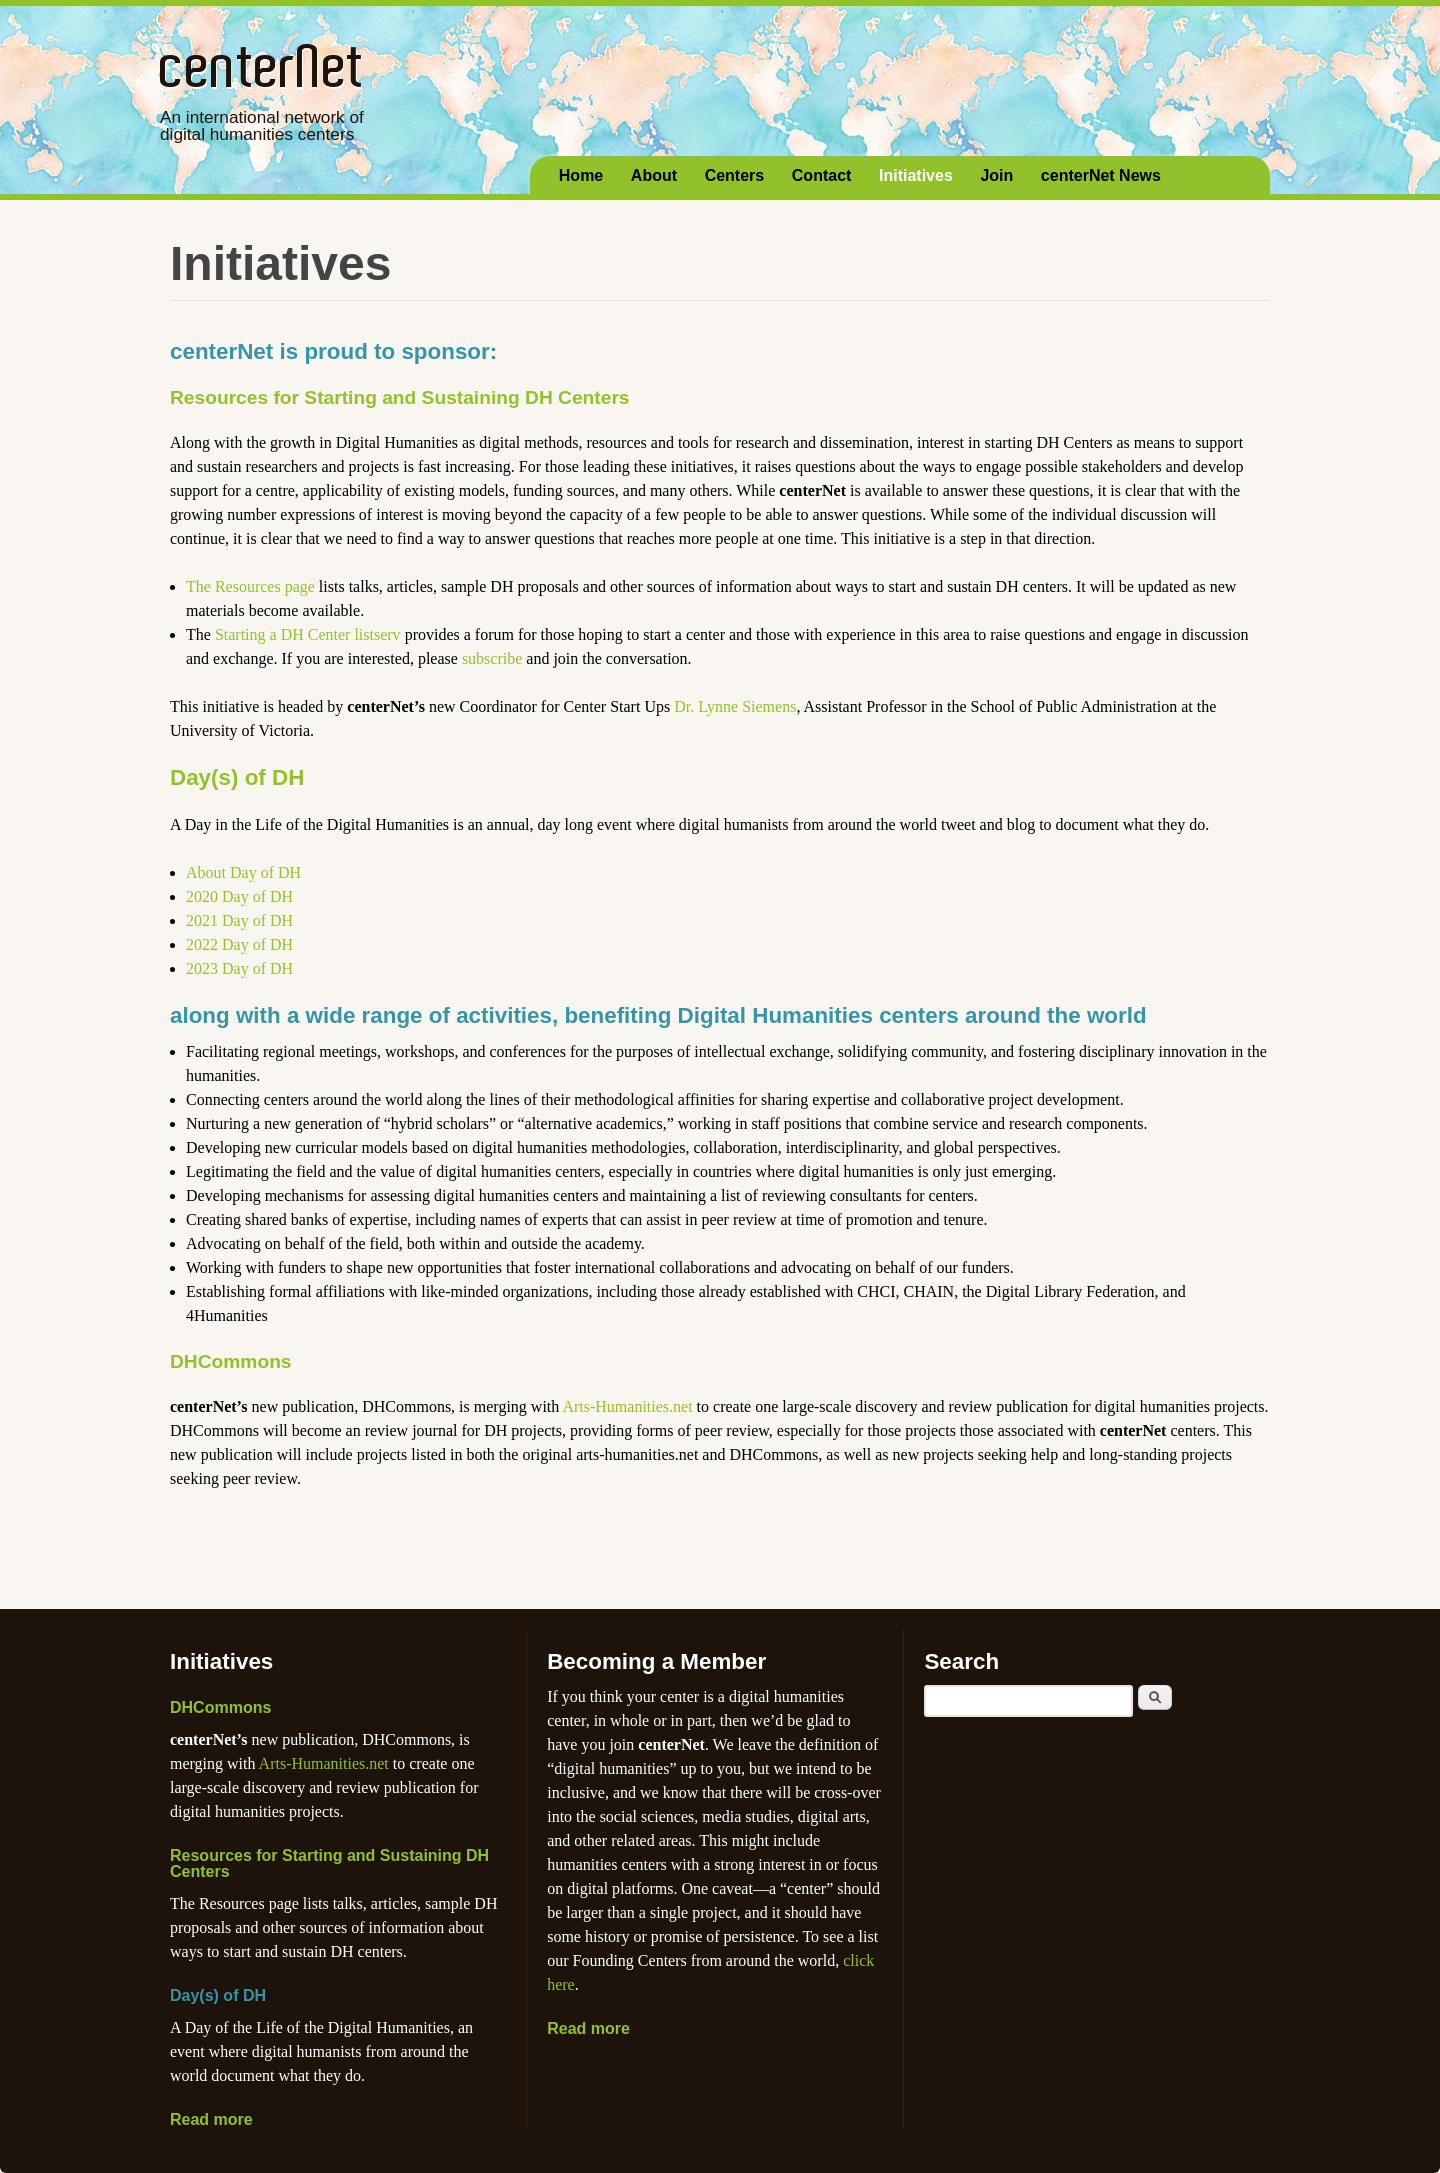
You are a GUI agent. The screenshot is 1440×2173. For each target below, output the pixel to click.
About (654, 175)
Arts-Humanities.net (627, 1406)
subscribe (492, 658)
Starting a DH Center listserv (308, 634)
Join (996, 175)
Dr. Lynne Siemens (735, 706)
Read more (211, 2119)
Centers (735, 175)
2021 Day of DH (239, 920)
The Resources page (250, 586)
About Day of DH (243, 872)
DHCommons (231, 1361)
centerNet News (1101, 175)
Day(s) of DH (237, 777)
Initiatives (916, 175)
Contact (822, 175)
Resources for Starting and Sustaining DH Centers (400, 397)
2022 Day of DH (239, 944)
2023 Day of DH (239, 968)
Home (581, 175)
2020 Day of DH (239, 896)
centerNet (262, 65)
